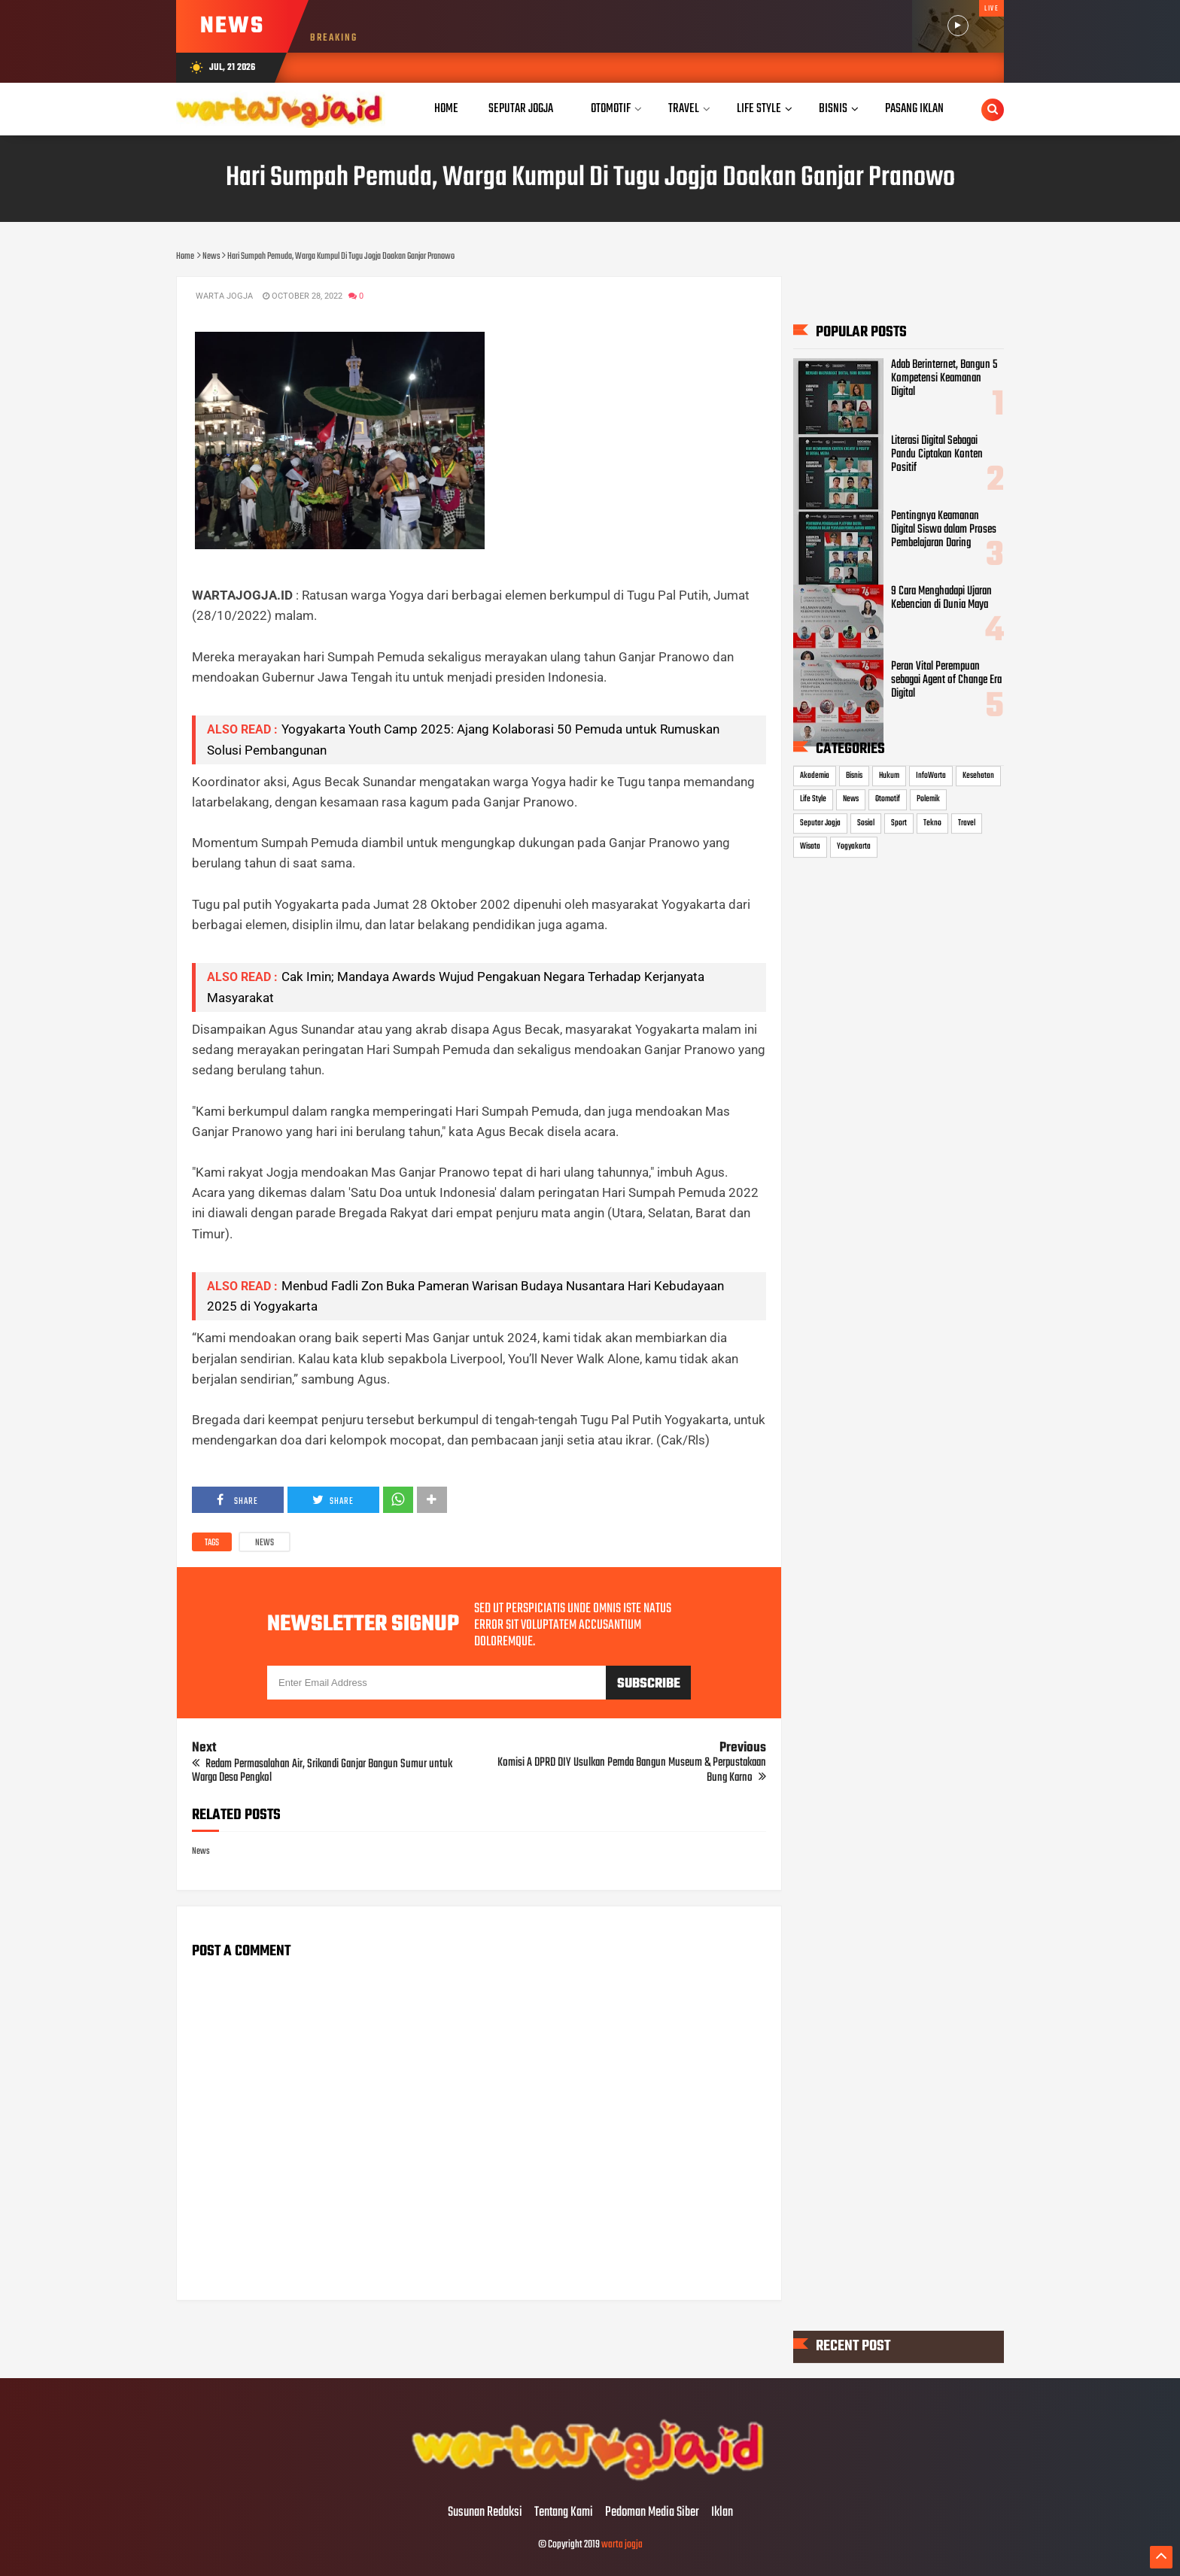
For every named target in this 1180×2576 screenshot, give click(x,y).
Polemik (928, 799)
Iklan (722, 2513)
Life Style (813, 799)
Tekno (932, 823)
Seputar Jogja (820, 823)
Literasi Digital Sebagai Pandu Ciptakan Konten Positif (937, 454)
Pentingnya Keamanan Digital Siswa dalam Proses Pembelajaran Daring (943, 529)
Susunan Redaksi (485, 2513)
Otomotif (887, 799)
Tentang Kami (563, 2513)
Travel (966, 823)
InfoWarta (931, 775)
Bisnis (854, 775)
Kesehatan (978, 775)
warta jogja (622, 2544)
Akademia (814, 775)
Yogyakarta (854, 847)
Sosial (865, 823)
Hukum (889, 775)
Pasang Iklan (914, 109)
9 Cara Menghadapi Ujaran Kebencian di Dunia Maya (941, 598)
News (264, 1543)
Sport (899, 823)
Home (446, 109)
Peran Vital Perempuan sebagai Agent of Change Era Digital (946, 680)
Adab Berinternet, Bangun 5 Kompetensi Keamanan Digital (944, 378)
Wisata (810, 847)
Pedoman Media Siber (652, 2513)
